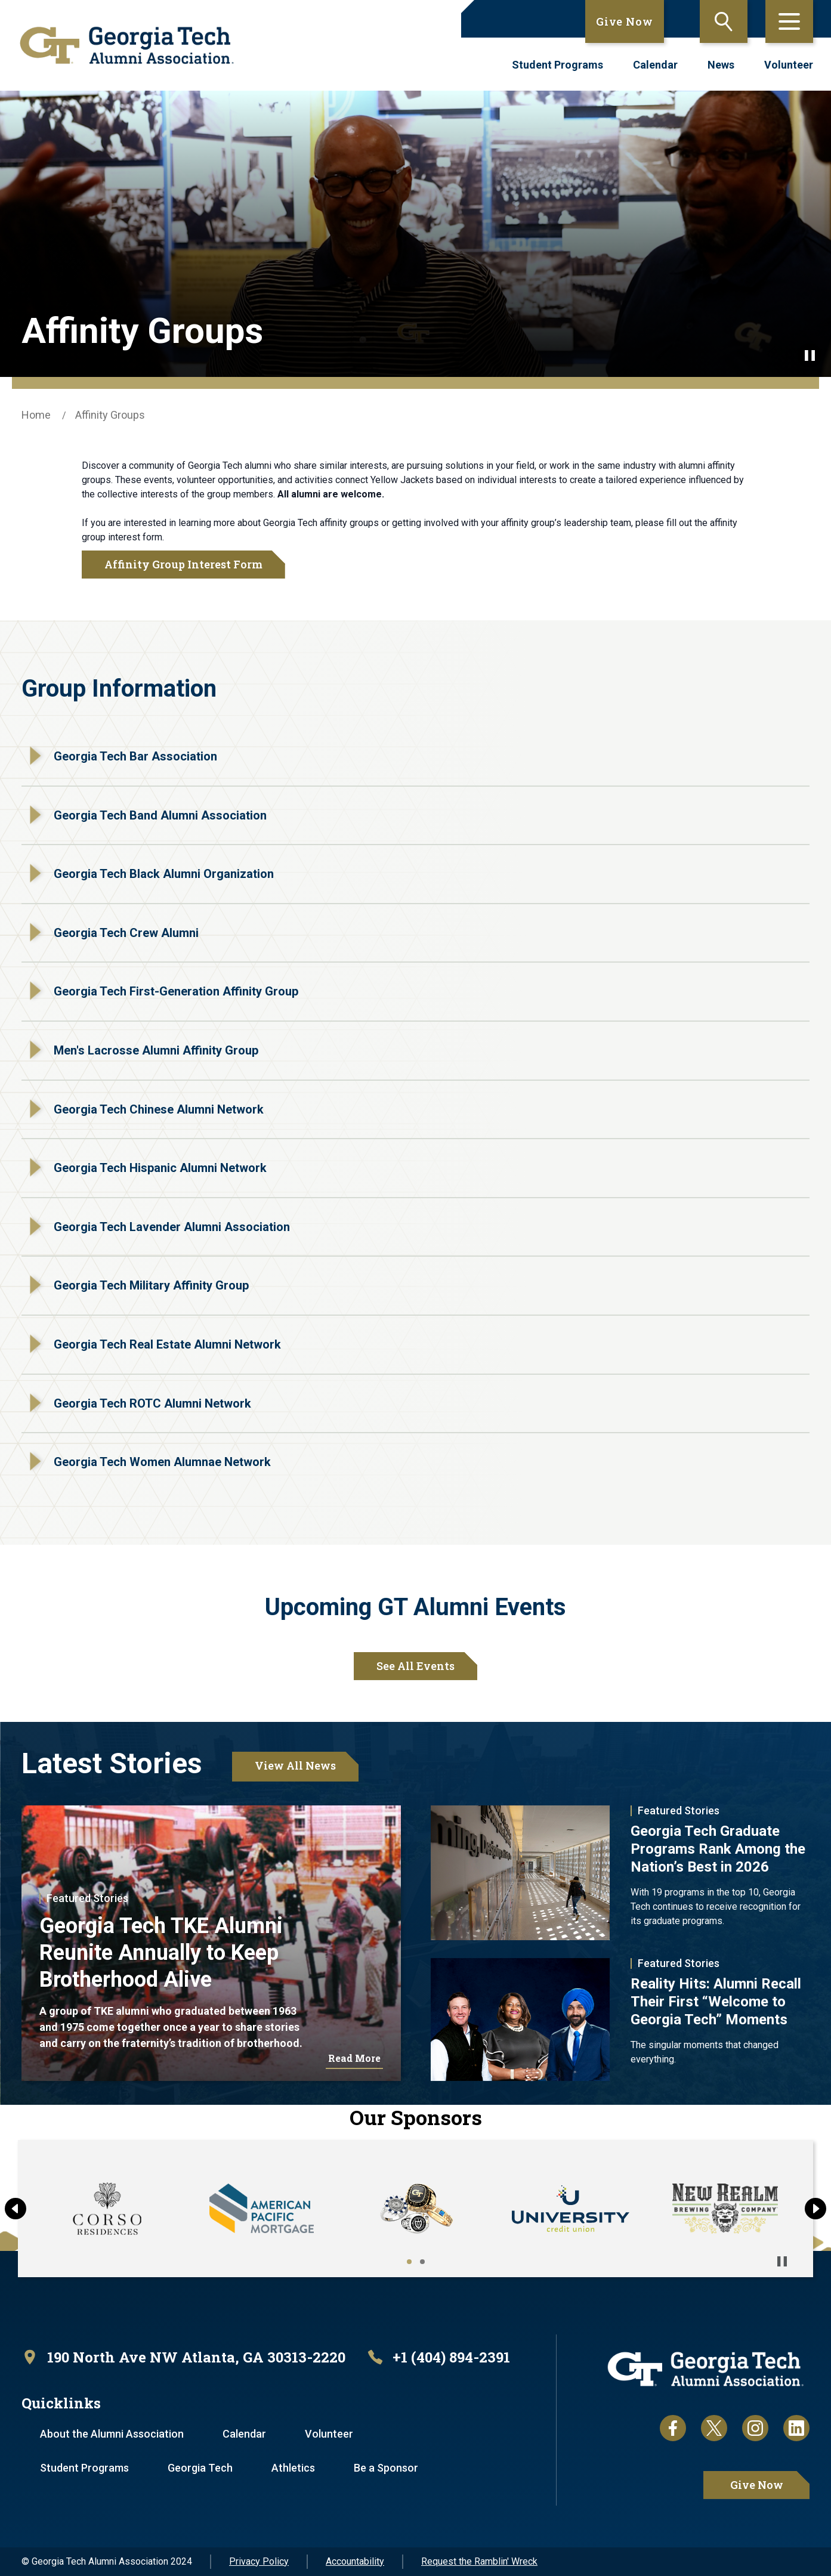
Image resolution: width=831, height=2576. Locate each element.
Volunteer (788, 64)
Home (36, 415)
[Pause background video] (809, 355)
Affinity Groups (110, 415)
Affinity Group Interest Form (183, 564)
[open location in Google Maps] (183, 2357)
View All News (295, 1765)
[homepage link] (127, 45)
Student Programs (557, 64)
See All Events (415, 1666)
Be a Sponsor (386, 2467)
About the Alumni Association (112, 2433)
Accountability (355, 2561)
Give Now (624, 21)
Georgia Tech (200, 2467)
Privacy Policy (259, 2561)
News (721, 64)
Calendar (655, 64)
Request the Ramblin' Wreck (479, 2561)
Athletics (293, 2467)
